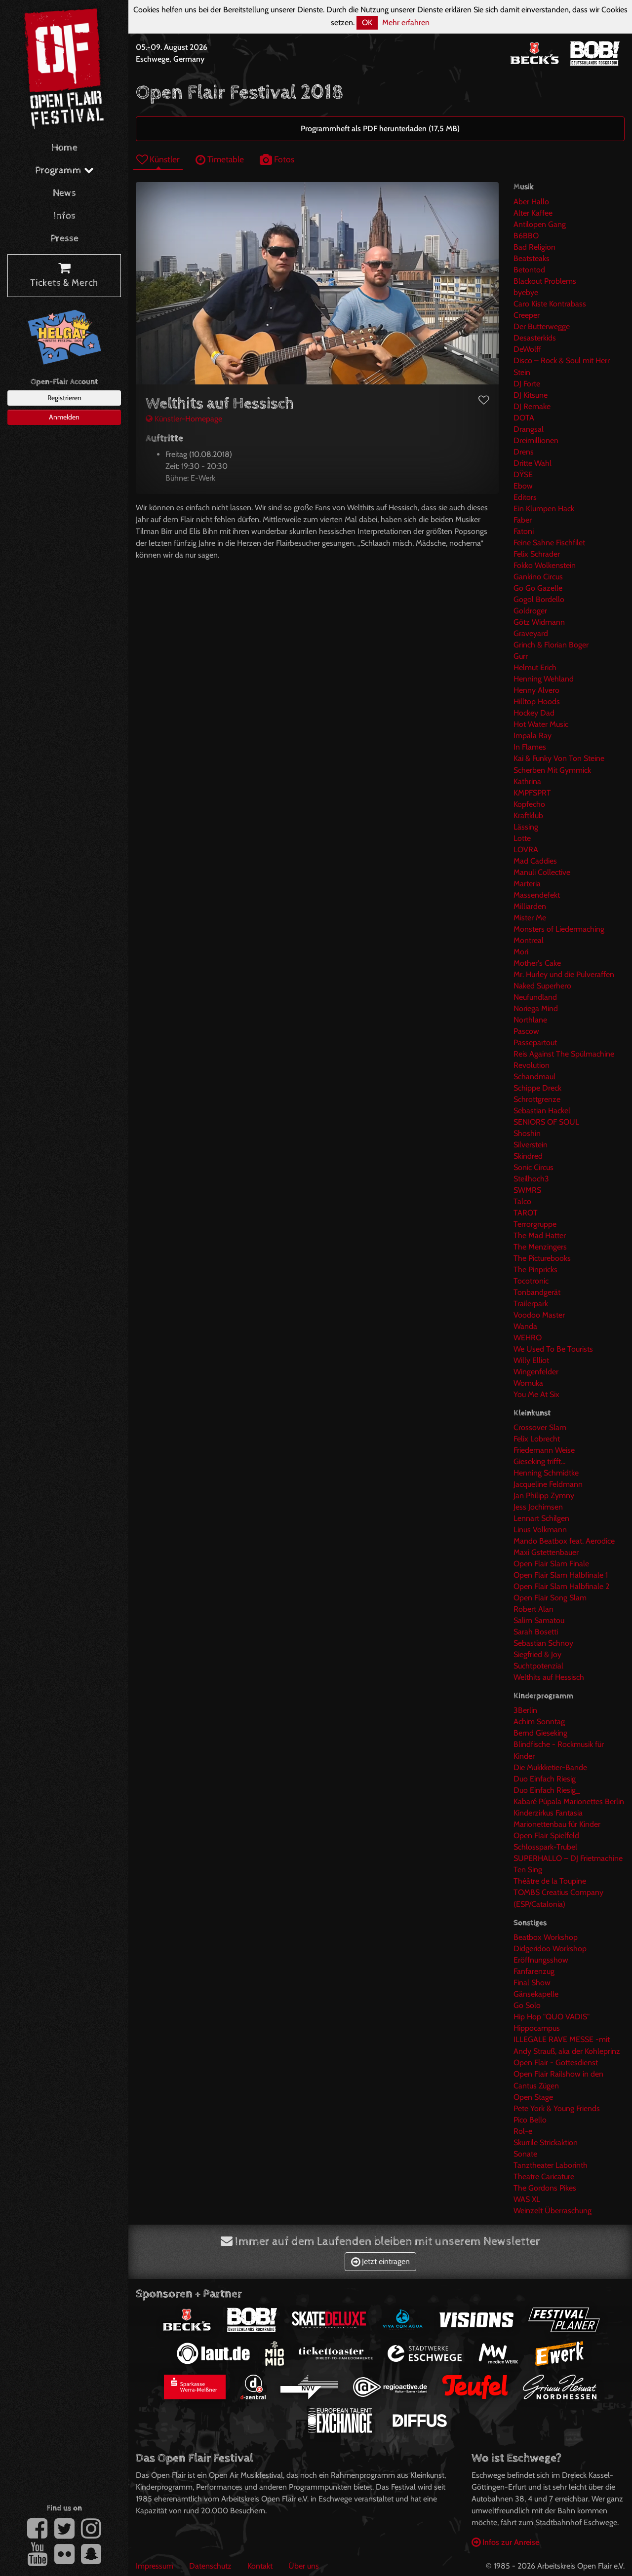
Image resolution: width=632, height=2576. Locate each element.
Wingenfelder (536, 1371)
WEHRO (528, 1337)
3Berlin (525, 1710)
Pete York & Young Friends (557, 2108)
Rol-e (523, 2131)
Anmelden (64, 417)
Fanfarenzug (534, 1971)
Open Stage (533, 2097)
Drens (524, 451)
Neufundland (535, 997)
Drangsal (529, 429)
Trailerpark (531, 1303)
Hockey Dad (534, 713)
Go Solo (527, 2005)
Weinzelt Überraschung (553, 2210)
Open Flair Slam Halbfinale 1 (561, 1575)
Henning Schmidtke (546, 1472)
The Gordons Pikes (545, 2188)
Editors (525, 497)
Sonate (525, 2154)
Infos (64, 216)
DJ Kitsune (531, 395)
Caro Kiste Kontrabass (550, 303)
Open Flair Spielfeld (546, 1835)
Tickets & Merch (64, 276)
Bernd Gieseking (540, 1733)
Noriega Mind (536, 1008)
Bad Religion (534, 247)
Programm (64, 170)
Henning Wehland (544, 678)
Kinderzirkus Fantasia (548, 1813)
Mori (521, 951)
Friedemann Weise (544, 1450)
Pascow (526, 1031)
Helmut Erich (535, 667)
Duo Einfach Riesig (545, 1778)
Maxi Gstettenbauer (546, 1552)
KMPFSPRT (532, 792)
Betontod (529, 269)
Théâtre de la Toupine (550, 1881)
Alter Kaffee (533, 213)
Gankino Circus (538, 576)
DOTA (524, 417)
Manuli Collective (542, 872)
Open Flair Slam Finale (551, 1563)
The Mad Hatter (540, 1235)
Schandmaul (534, 1076)
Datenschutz (210, 2566)
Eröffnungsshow (541, 1960)
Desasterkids (535, 337)
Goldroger (530, 610)
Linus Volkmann (540, 1529)
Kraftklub (528, 815)
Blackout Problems (545, 281)
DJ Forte (527, 383)
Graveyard (531, 633)
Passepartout (535, 1042)
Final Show (532, 1982)
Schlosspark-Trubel (545, 1847)
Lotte (522, 838)
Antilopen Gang (540, 224)
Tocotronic (531, 1281)
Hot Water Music (541, 724)
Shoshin (527, 1133)
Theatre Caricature (544, 2176)
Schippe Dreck (537, 1088)
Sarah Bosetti (536, 1631)
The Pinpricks (535, 1269)
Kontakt (260, 2566)
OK (367, 22)
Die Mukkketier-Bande (550, 1767)
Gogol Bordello (539, 599)
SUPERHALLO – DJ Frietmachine (568, 1858)
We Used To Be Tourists (553, 1349)
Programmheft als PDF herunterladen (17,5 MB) (380, 128)
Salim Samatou (539, 1620)
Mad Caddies (535, 861)
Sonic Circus (533, 1167)
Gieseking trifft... (539, 1461)
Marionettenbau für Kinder (557, 1824)
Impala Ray (533, 735)
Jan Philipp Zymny (544, 1495)
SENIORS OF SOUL (546, 1122)
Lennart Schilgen (541, 1518)
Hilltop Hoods (537, 701)
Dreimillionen (536, 440)
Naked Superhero (542, 985)
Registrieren (64, 397)
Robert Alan (533, 1609)
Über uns (303, 2566)
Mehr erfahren (406, 22)
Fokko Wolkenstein (545, 565)
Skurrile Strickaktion (546, 2142)
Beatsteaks (532, 258)
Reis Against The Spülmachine (564, 1054)
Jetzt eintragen (380, 2261)
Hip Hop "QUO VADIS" (552, 2016)
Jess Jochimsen (538, 1507)
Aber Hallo (531, 201)
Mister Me (530, 917)
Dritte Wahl (533, 463)
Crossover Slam (540, 1427)
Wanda (525, 1326)
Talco (522, 1201)
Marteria (527, 883)
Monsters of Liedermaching (559, 929)
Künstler (158, 159)
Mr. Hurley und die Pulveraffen (564, 974)
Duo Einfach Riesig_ (547, 1790)
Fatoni (524, 531)
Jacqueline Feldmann (548, 1484)
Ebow (523, 486)
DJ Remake (532, 406)
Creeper (527, 315)
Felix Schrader (537, 554)
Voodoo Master (539, 1315)
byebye (526, 292)
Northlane (530, 1019)
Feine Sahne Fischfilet (549, 542)
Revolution (532, 1065)
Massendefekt (537, 895)
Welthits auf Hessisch (549, 1677)
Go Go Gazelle (538, 588)
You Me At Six (536, 1394)
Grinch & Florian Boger (551, 644)
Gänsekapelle (536, 1994)
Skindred (528, 1156)
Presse (64, 238)
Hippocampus (537, 2028)
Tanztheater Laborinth (551, 2165)
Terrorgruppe (535, 1224)
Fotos (277, 159)
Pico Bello (530, 2119)
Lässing (526, 827)
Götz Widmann (539, 622)
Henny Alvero (536, 690)
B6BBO (526, 235)
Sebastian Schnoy (543, 1643)
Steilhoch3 (531, 1178)
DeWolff (527, 349)
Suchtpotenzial (538, 1665)
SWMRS (527, 1190)
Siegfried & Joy (537, 1654)
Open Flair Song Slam (550, 1597)
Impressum (154, 2566)
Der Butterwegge (542, 326)
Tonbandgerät (537, 1292)
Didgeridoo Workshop (550, 1948)
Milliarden (530, 906)
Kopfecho (529, 804)
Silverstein (531, 1144)
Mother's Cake (537, 963)
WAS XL (527, 2199)
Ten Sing (528, 1869)
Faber (523, 520)
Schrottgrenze (537, 1099)
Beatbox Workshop (546, 1937)
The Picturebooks (542, 1258)
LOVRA (526, 849)
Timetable (220, 159)
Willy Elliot (531, 1360)
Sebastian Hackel (542, 1110)
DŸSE (523, 474)
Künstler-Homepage (184, 418)
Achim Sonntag (539, 1721)
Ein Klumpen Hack (544, 508)
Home (64, 147)
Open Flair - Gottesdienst (556, 2062)
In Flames (530, 747)
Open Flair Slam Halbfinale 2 (561, 1586)
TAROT (526, 1212)
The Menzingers (540, 1246)
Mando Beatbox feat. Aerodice (564, 1541)
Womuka (528, 1383)
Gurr (521, 656)
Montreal (529, 940)
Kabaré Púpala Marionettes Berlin (569, 1801)
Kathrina (527, 781)
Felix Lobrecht (537, 1438)
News (64, 193)
